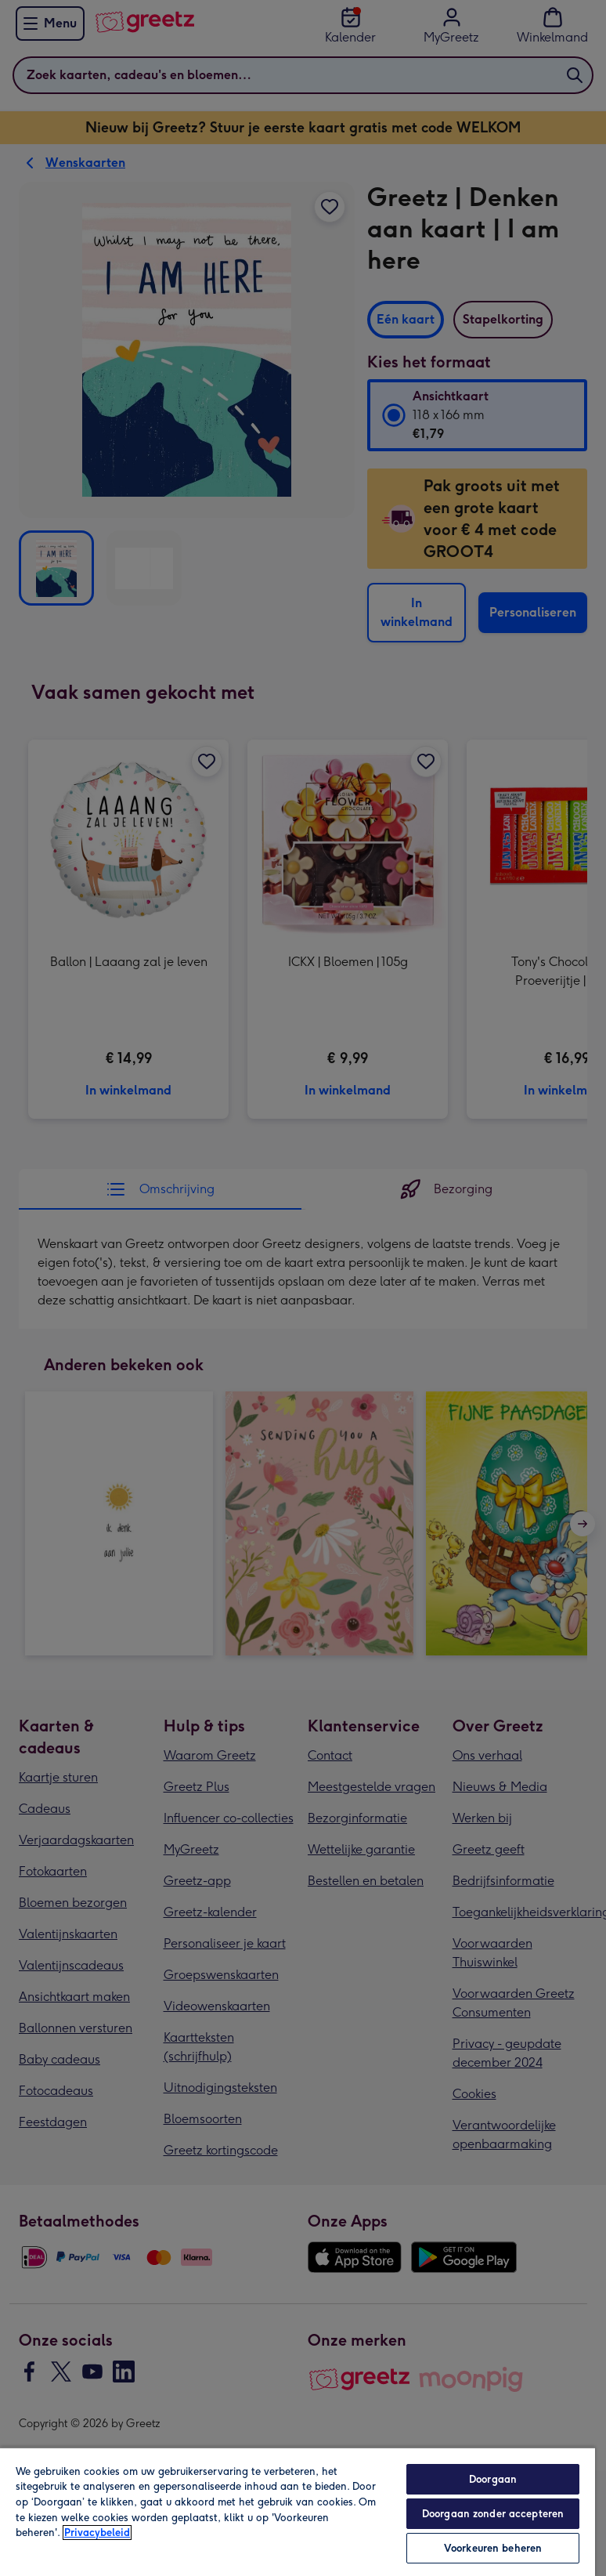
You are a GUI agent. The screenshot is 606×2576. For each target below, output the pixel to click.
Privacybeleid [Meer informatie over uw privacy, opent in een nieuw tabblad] (97, 2532)
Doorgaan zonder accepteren (493, 2514)
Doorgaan (493, 2479)
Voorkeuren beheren (493, 2548)
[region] (297, 2511)
